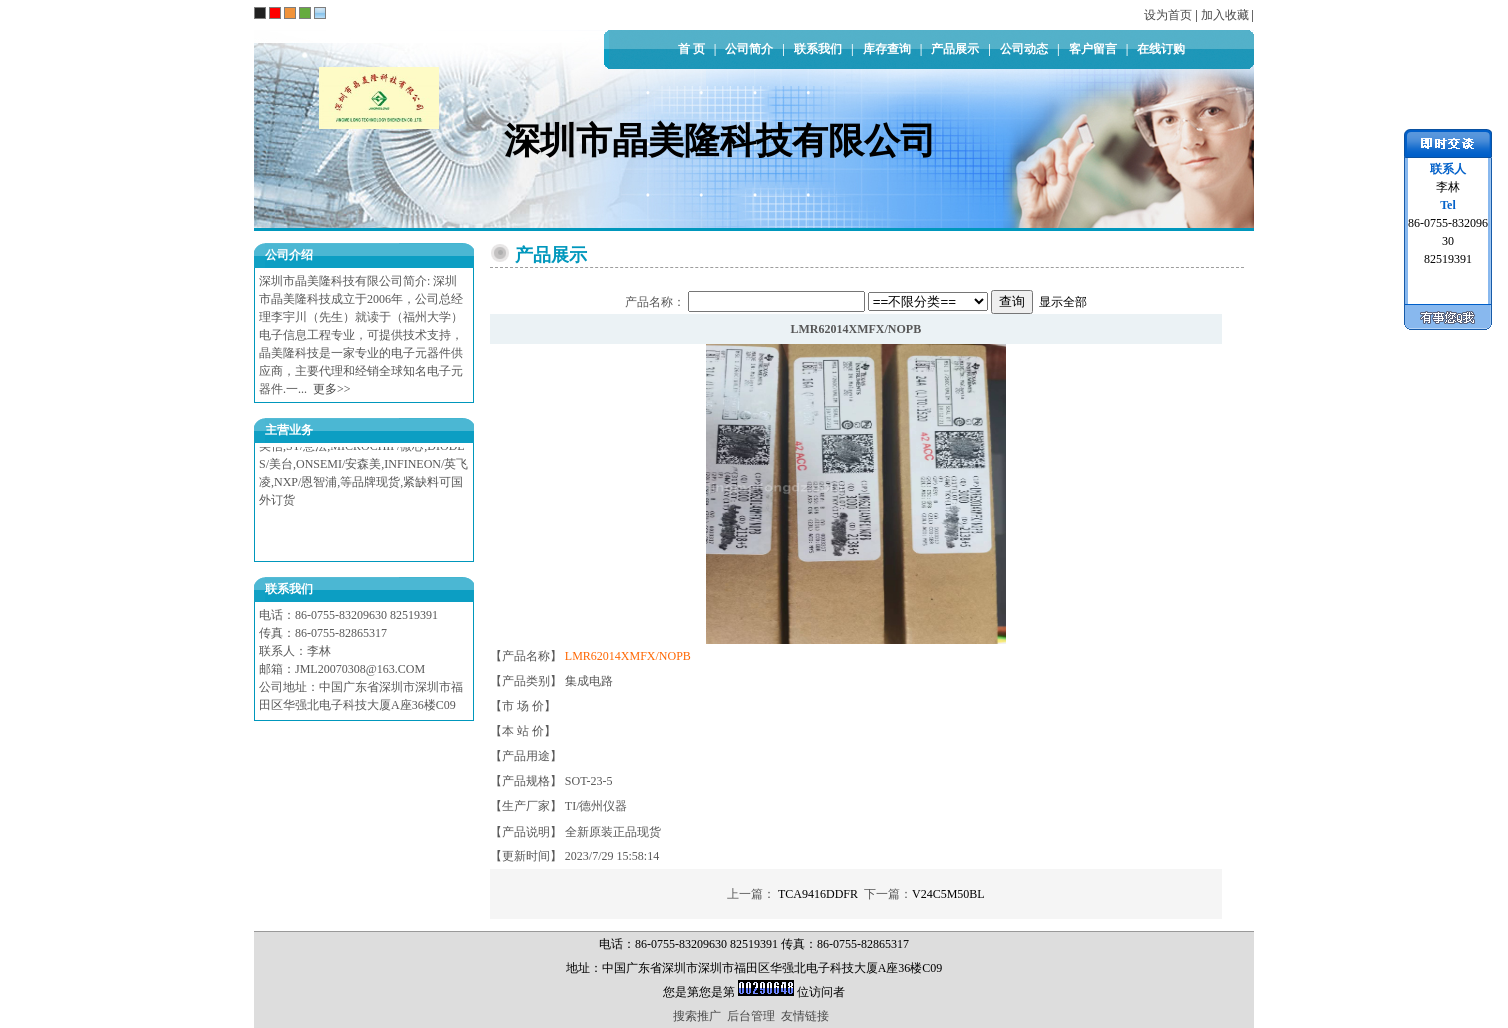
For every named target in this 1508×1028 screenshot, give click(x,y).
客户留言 (1093, 49)
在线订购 (1161, 49)
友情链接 (805, 1016)
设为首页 (1168, 15)
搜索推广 (697, 1016)
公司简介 (749, 49)
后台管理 (751, 1016)
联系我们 (818, 49)
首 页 (691, 49)
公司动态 (1024, 49)
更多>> (332, 389)
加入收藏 (1225, 15)
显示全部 (1063, 302)
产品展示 (955, 49)
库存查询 (887, 49)
